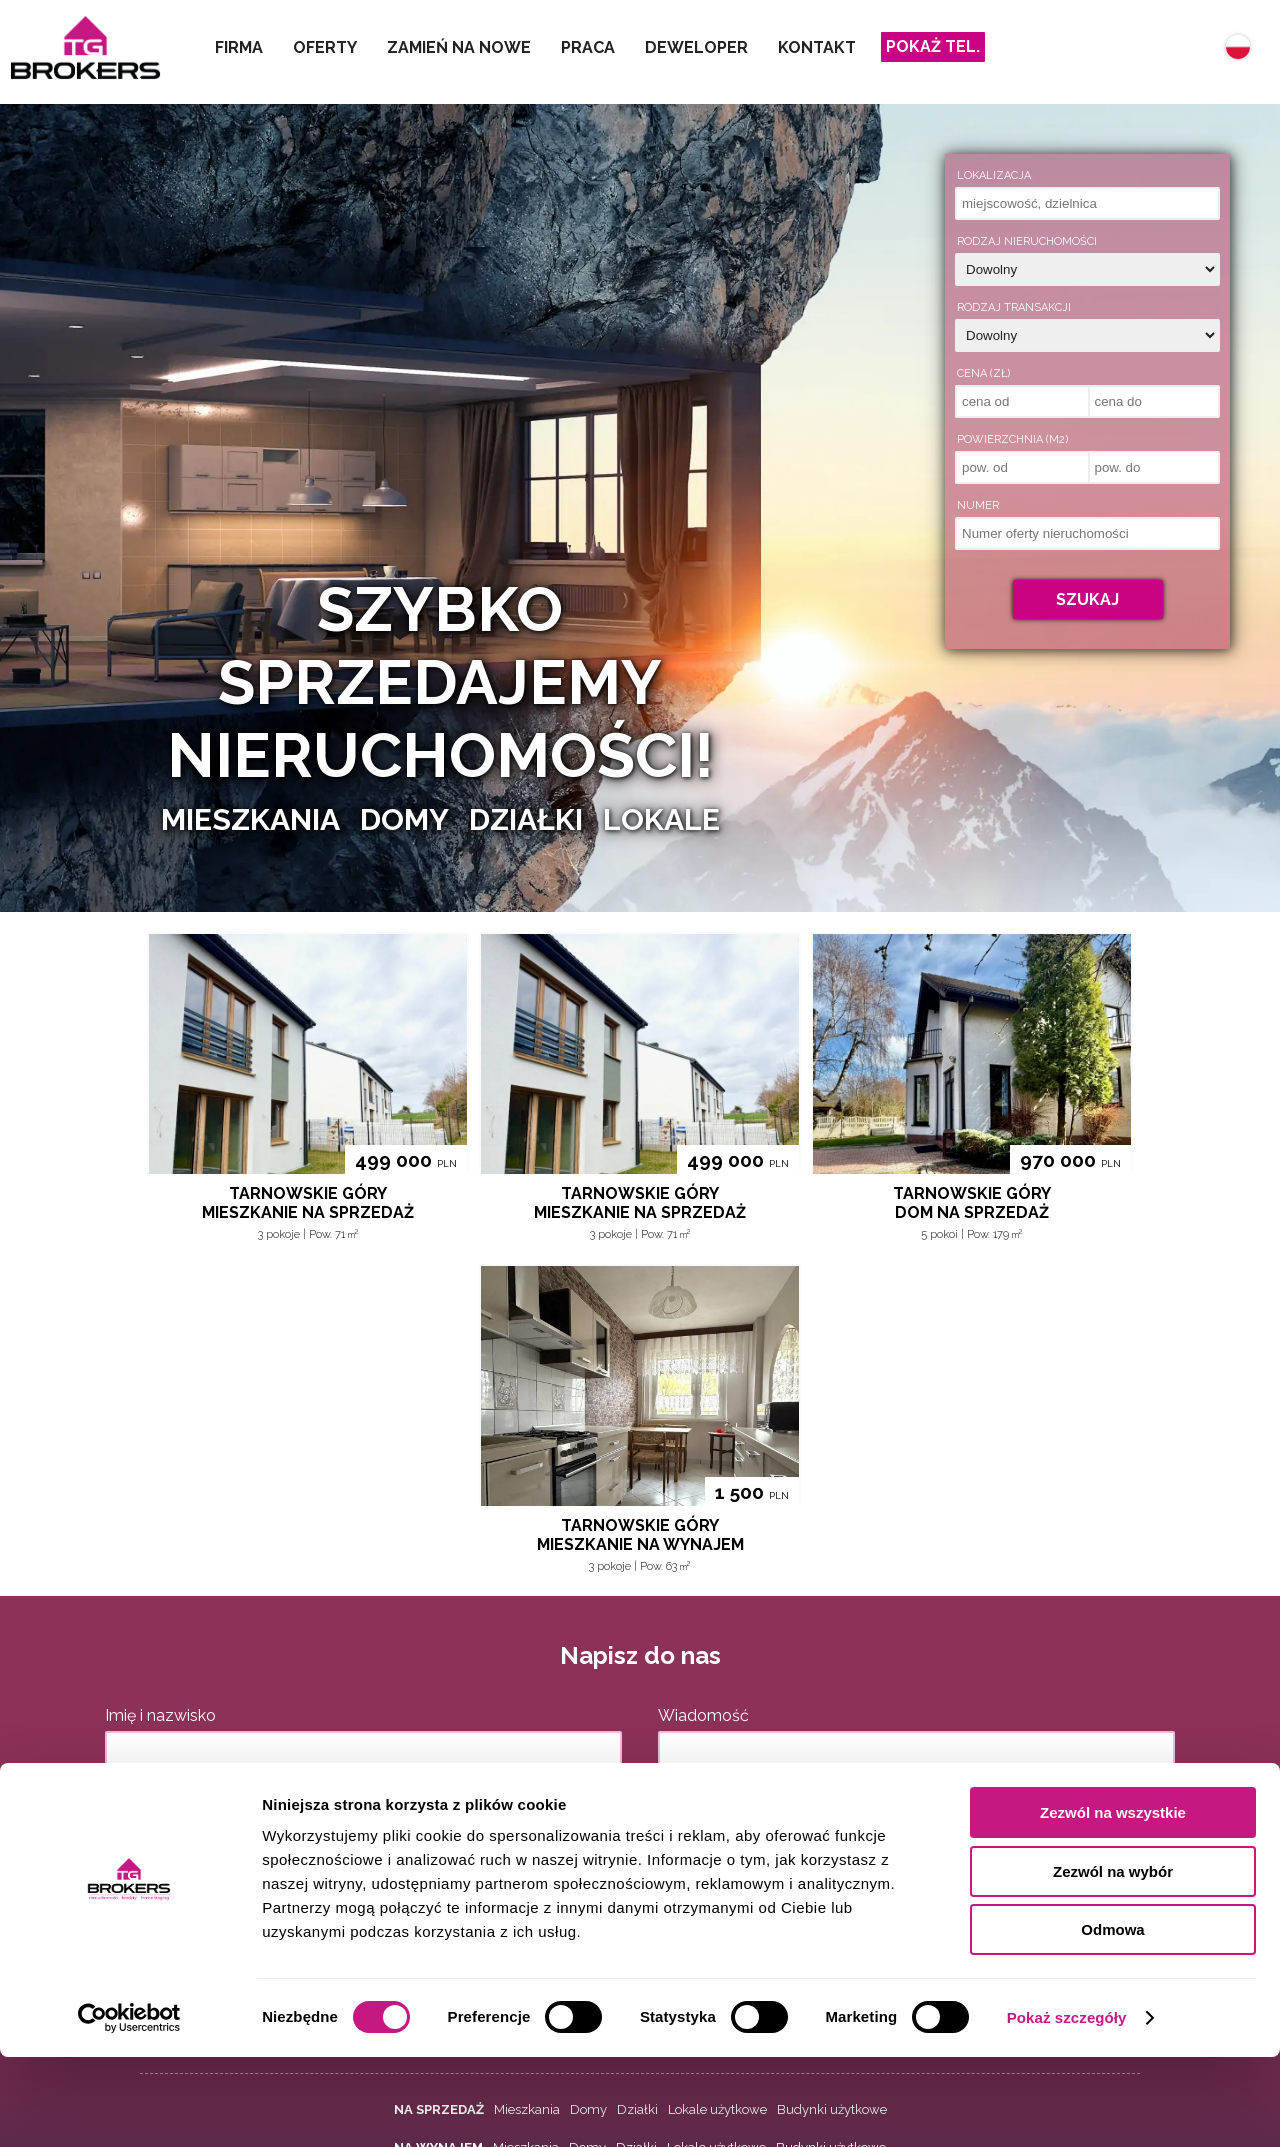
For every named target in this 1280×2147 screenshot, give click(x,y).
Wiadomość (703, 1715)
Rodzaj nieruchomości (1027, 241)
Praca (588, 47)
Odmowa (1112, 2019)
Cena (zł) (983, 373)
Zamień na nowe (459, 47)
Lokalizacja (994, 175)
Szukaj (1087, 599)
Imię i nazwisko (160, 1715)
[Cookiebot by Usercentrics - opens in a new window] (129, 2108)
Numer (978, 505)
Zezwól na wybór (1113, 1961)
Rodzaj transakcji (1014, 307)
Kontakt (817, 47)
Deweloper (696, 47)
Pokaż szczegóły (1067, 2107)
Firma (239, 47)
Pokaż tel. (933, 46)
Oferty (325, 47)
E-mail (129, 1799)
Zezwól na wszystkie (1113, 1902)
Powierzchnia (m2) (1012, 439)
